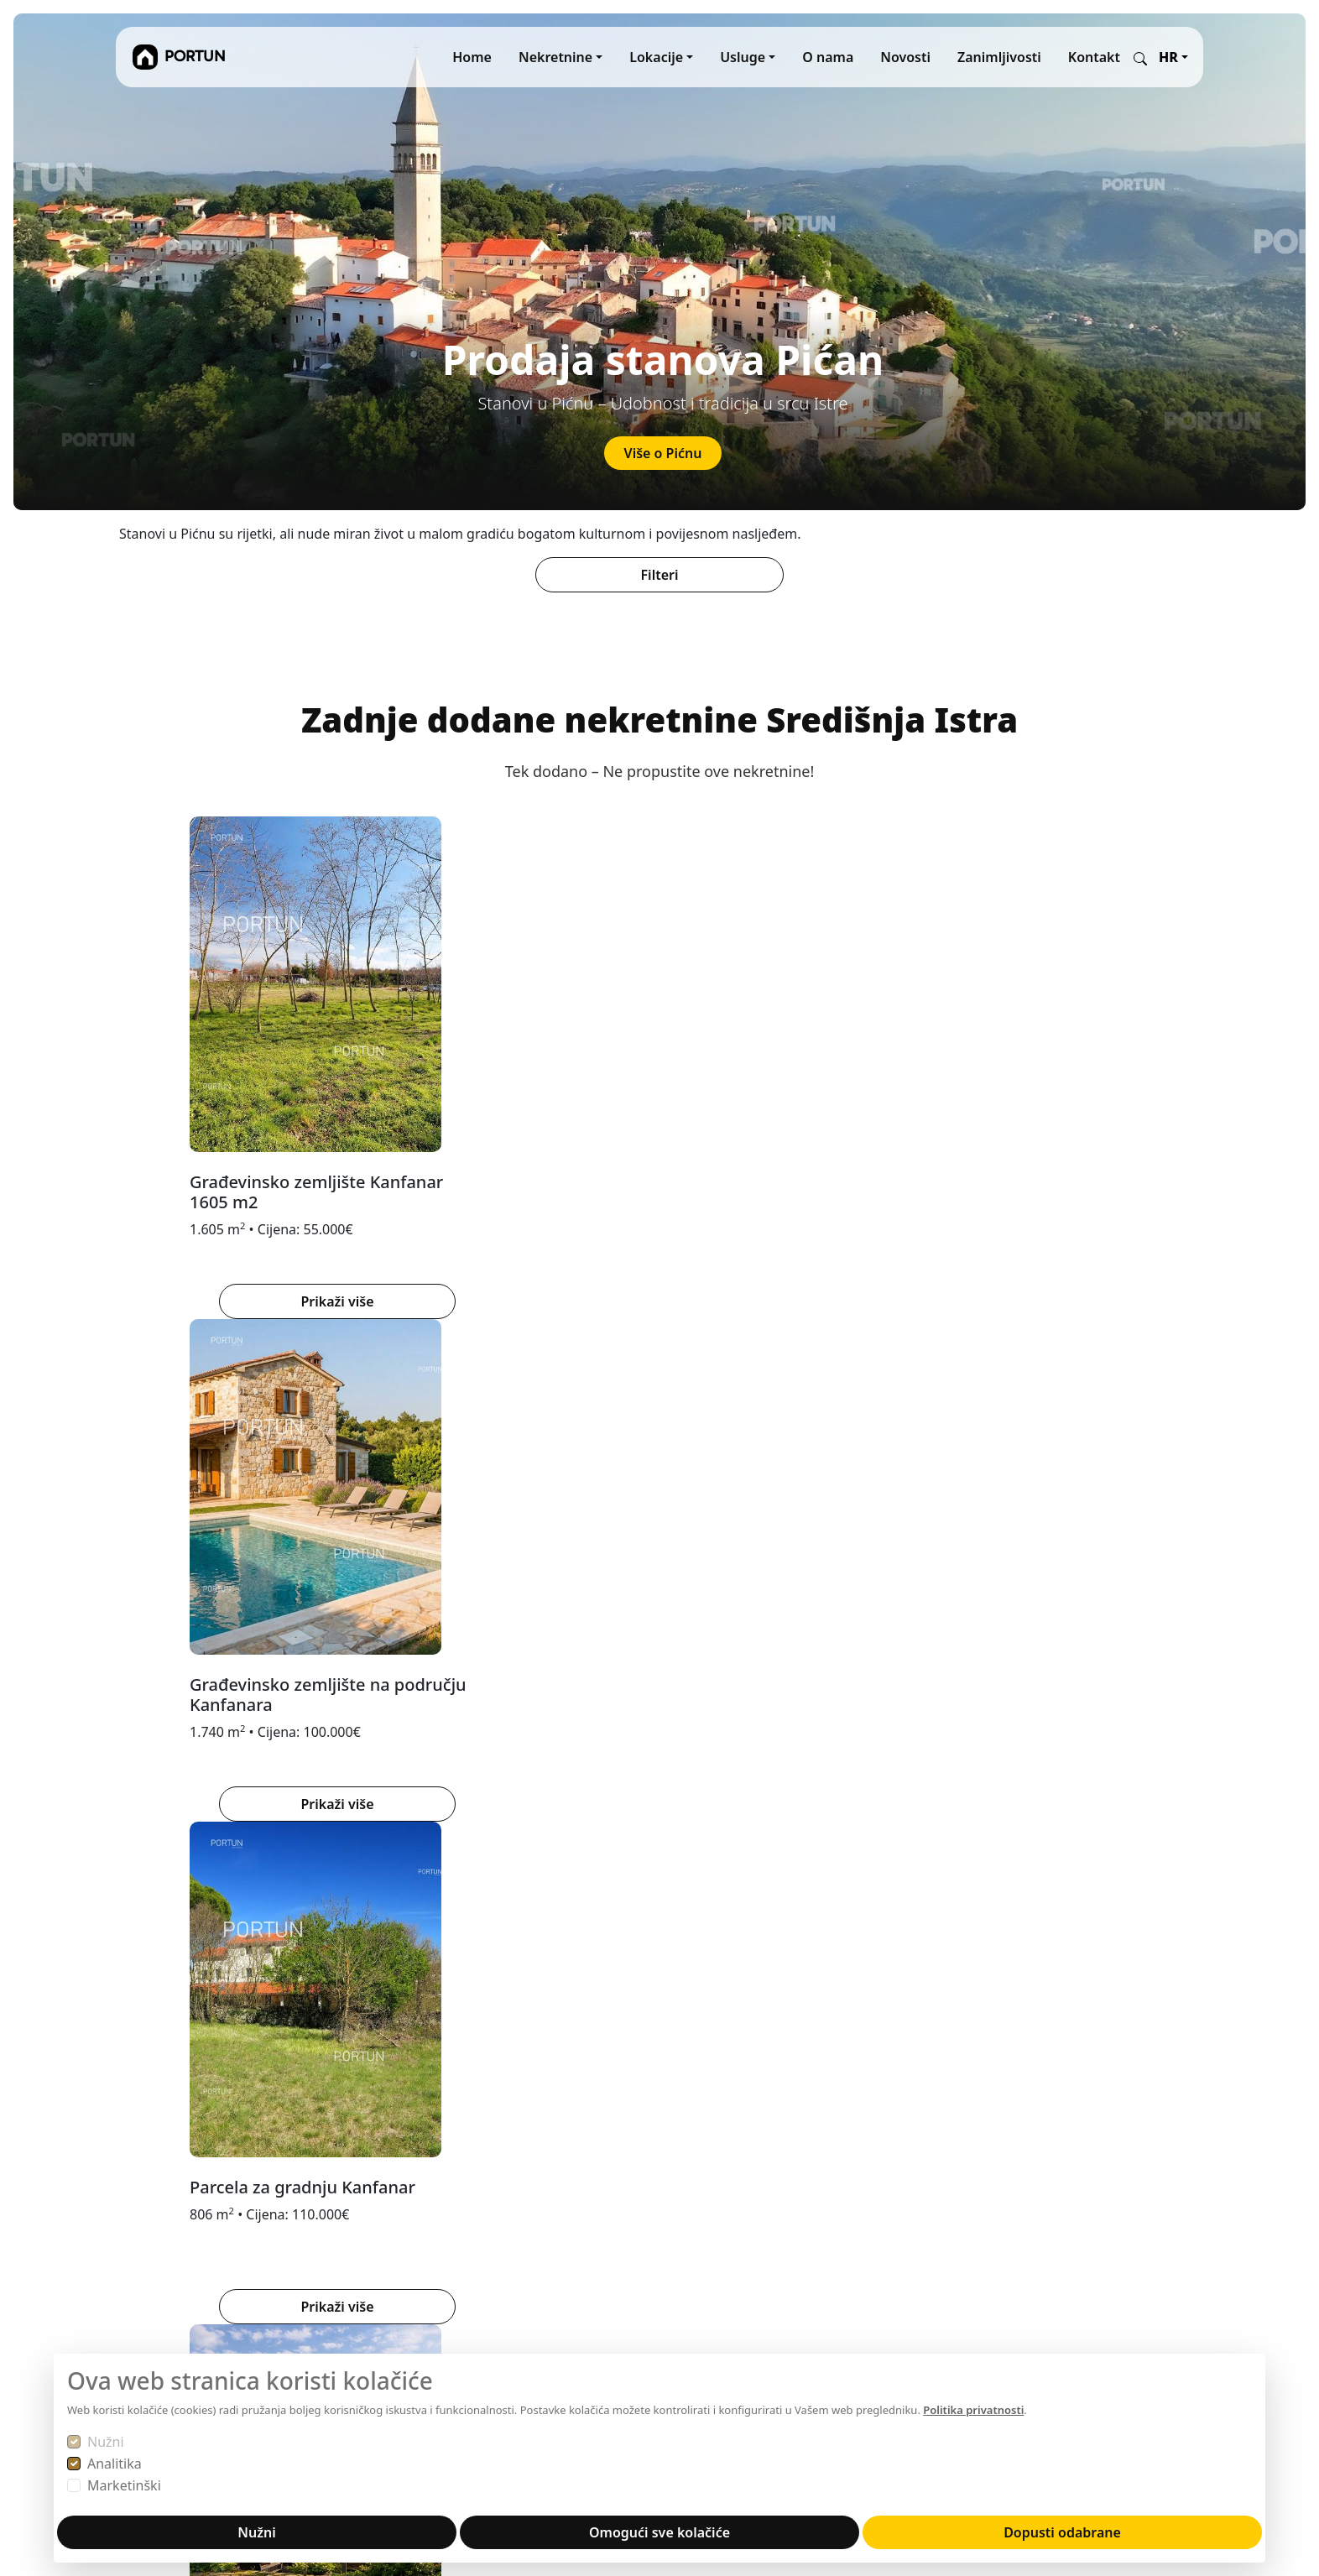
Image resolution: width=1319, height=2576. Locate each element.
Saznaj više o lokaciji (650, 1870)
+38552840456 (162, 2337)
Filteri (660, 575)
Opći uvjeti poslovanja (554, 2223)
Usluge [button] (742, 57)
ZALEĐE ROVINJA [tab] (519, 1542)
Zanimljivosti (999, 57)
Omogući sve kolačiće (659, 2532)
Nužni (105, 2442)
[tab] (629, 1365)
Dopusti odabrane (1062, 2532)
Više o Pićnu (663, 453)
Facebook (978, 2162)
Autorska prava (533, 2263)
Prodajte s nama (536, 2182)
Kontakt (1094, 57)
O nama (827, 57)
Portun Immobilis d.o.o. (190, 2162)
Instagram (895, 2162)
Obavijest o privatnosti (556, 2243)
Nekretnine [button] (555, 57)
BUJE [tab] (145, 1542)
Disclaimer (518, 2283)
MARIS (690, 2182)
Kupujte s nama (534, 2202)
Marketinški (124, 2485)
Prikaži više (363, 1301)
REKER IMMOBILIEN (732, 2162)
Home (472, 57)
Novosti (905, 57)
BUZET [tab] (210, 1542)
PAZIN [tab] (415, 1542)
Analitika (114, 2463)
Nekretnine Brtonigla (650, 1922)
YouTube (890, 2182)
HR (1168, 57)
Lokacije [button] (656, 57)
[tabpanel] (659, 1800)
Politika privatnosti (973, 2409)
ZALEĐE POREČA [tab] (313, 1542)
